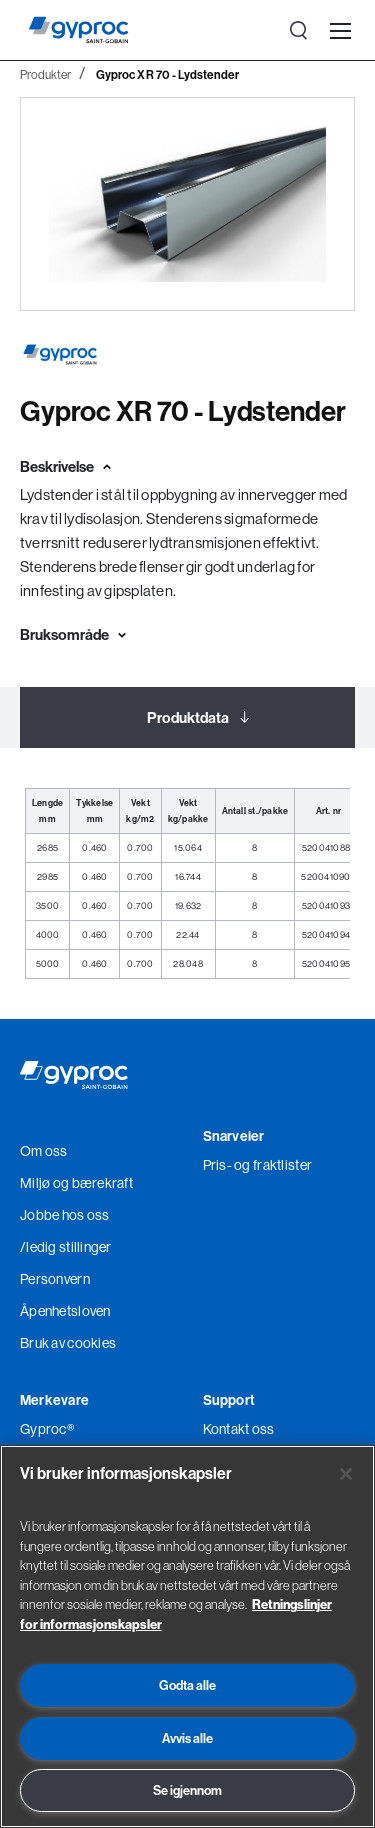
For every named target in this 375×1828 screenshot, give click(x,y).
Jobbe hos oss (65, 1215)
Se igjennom (187, 1790)
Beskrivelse (57, 466)
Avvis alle (187, 1738)
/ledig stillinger (66, 1247)
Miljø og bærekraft (76, 1183)
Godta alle (187, 1685)
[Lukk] (346, 1474)
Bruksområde (64, 634)
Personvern (55, 1279)
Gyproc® (47, 1429)
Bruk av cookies (68, 1343)
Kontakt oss (239, 1429)
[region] (187, 1636)
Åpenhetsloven (65, 1311)
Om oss (44, 1151)
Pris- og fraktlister (258, 1165)
